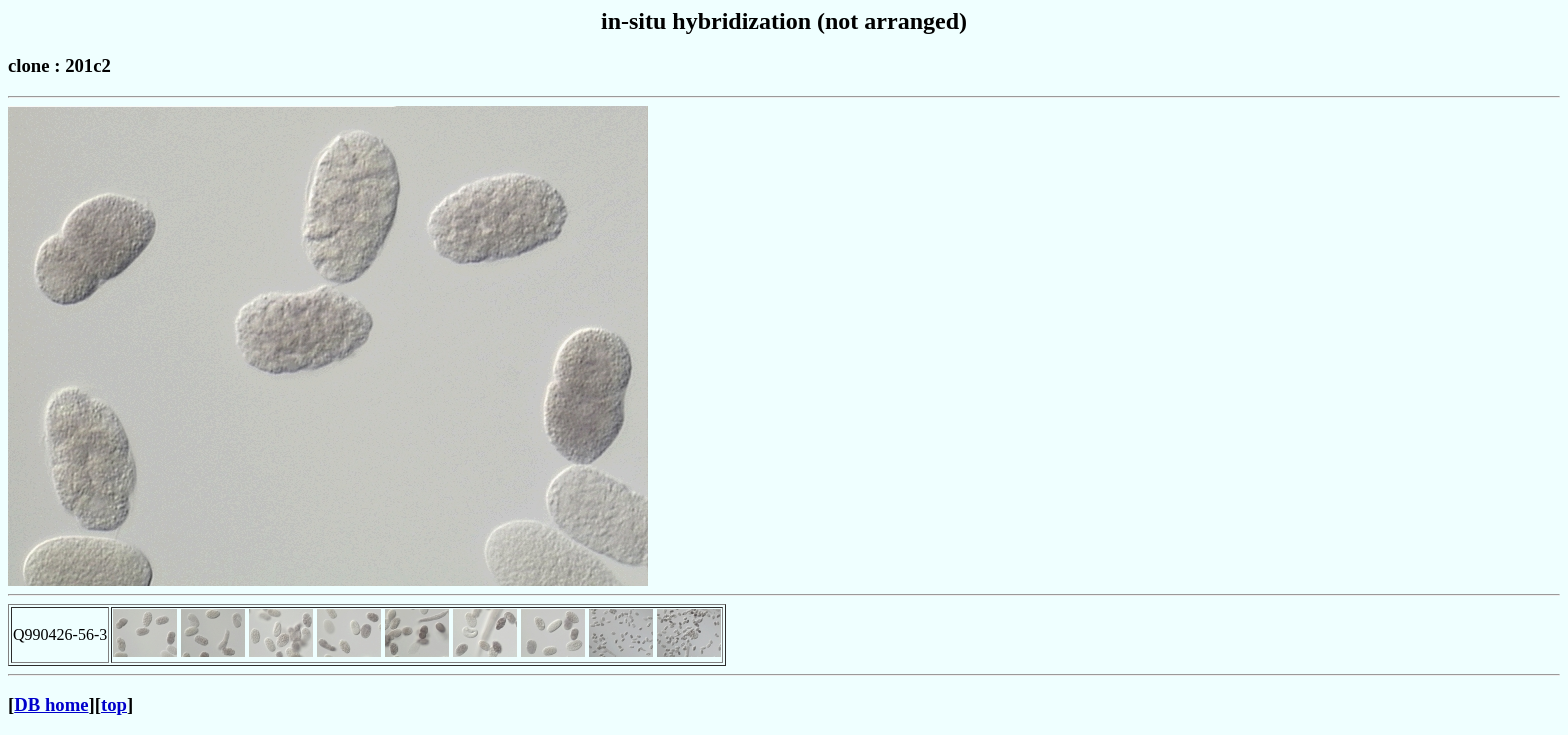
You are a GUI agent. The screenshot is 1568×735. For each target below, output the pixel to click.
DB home (51, 704)
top (114, 704)
